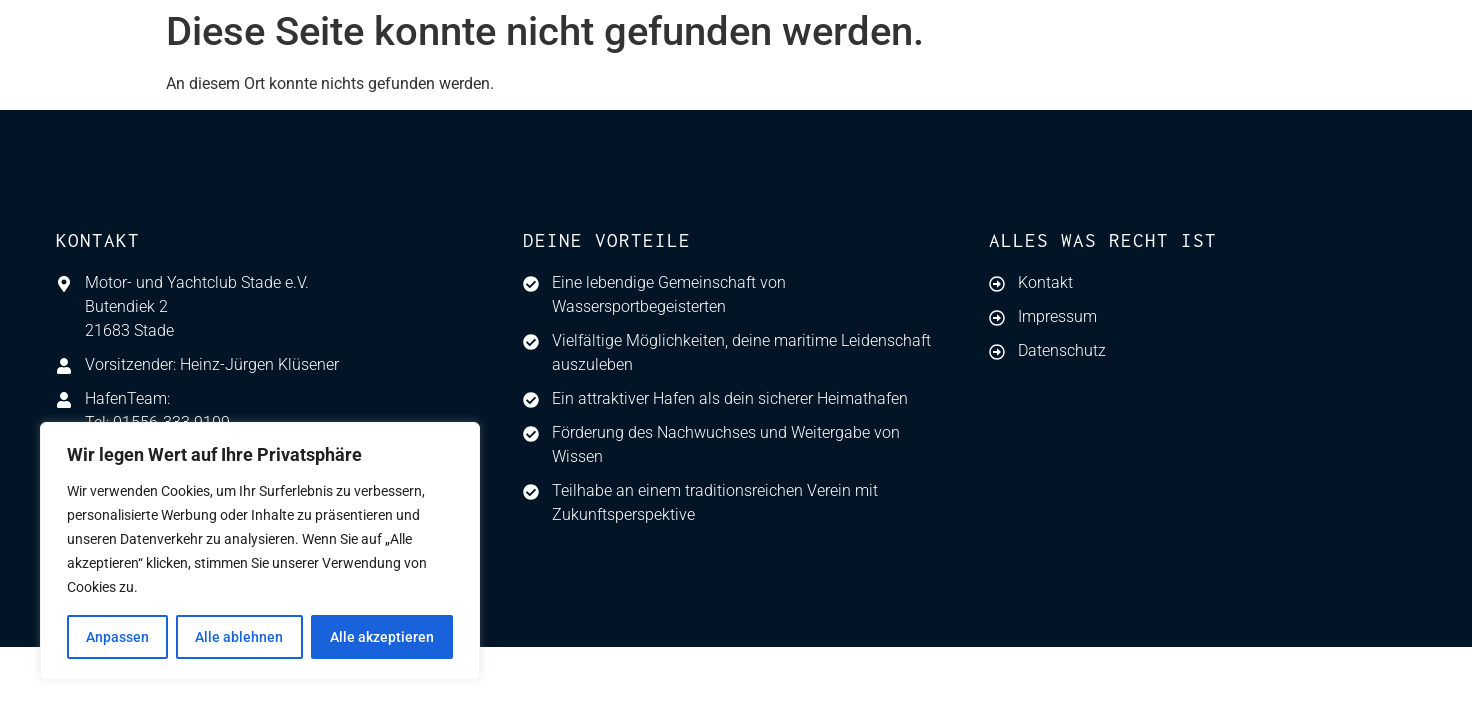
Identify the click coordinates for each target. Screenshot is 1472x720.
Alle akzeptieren (382, 637)
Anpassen (117, 637)
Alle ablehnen (239, 637)
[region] (260, 551)
